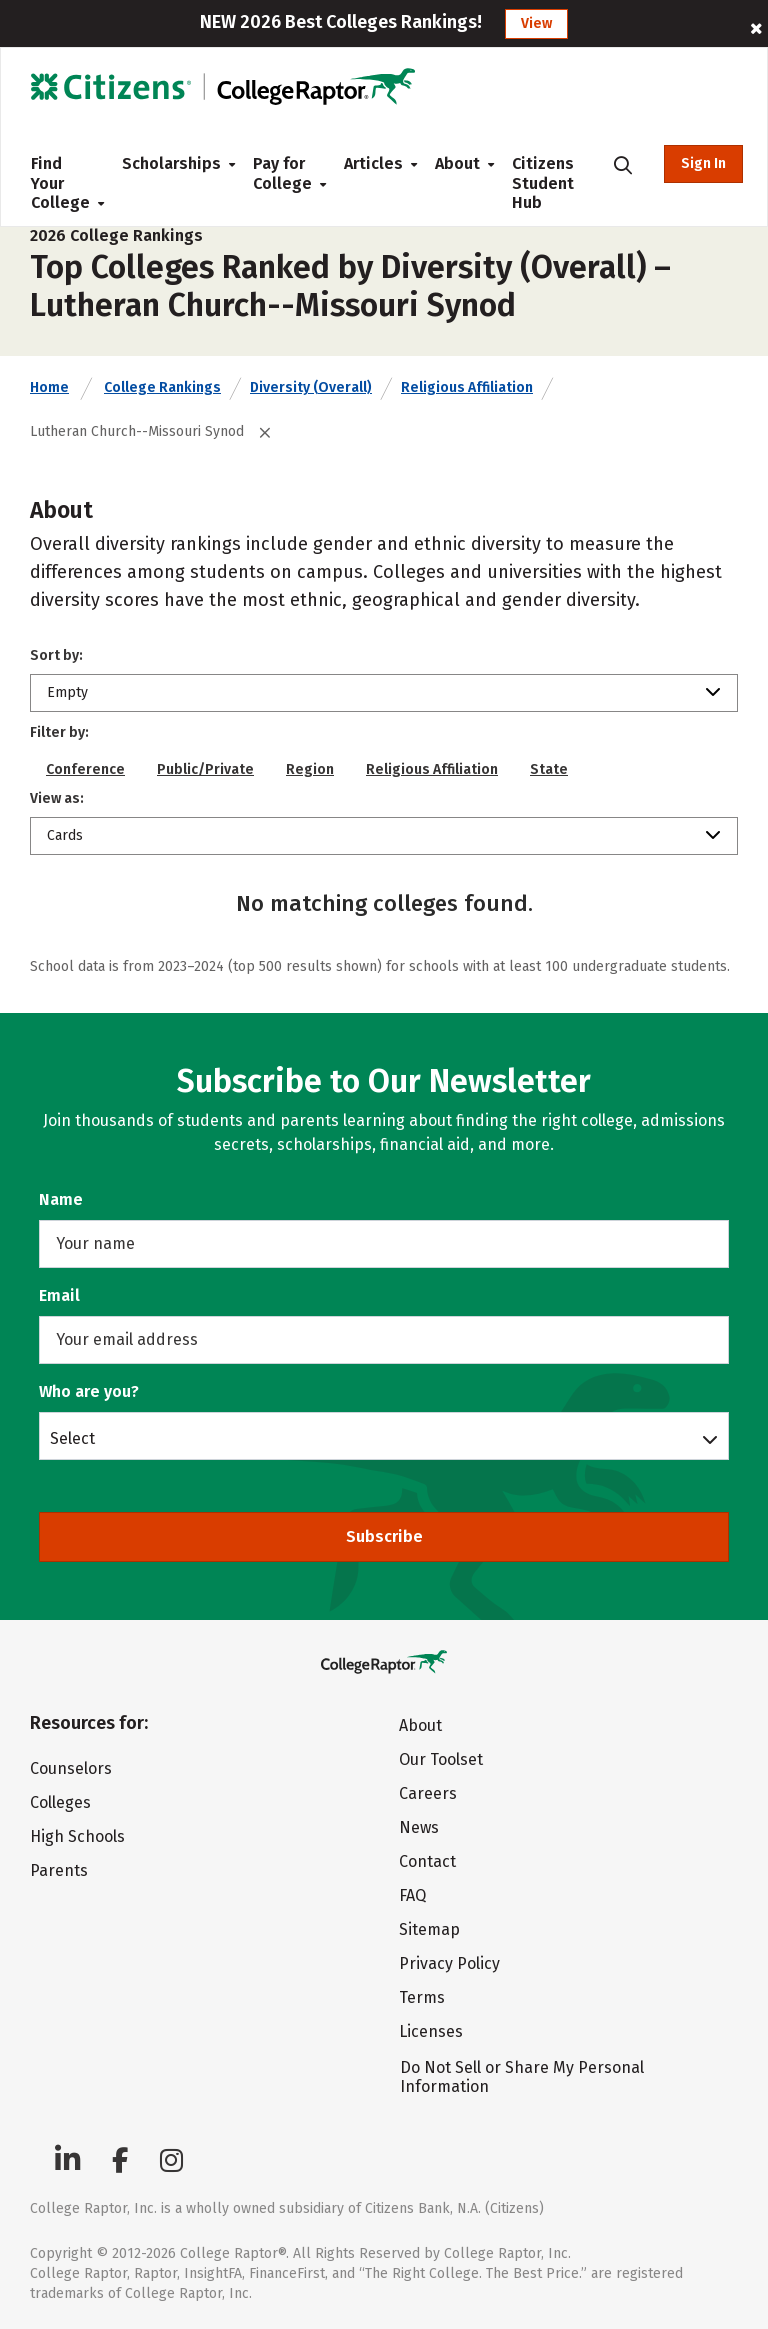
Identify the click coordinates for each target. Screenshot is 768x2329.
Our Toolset (441, 1759)
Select (72, 1438)
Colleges (60, 1802)
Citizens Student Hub (543, 183)
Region (310, 769)
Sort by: (56, 655)
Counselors (71, 1768)
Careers (428, 1793)
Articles (373, 163)
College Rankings (162, 387)
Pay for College (282, 173)
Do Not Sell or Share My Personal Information (522, 2077)
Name (61, 1199)
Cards (65, 835)
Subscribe (384, 1536)
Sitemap (429, 1929)
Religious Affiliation (467, 387)
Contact (427, 1861)
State (549, 769)
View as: (57, 798)
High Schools (77, 1836)
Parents (59, 1870)
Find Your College (60, 183)
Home (49, 387)
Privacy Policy (449, 1963)
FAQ (412, 1895)
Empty (67, 692)
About (457, 163)
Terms (422, 1997)
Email (59, 1295)
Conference (85, 769)
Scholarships (171, 163)
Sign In (703, 163)
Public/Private (205, 769)
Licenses (431, 2031)
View (536, 23)
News (419, 1827)
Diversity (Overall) (311, 387)
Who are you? (89, 1391)
